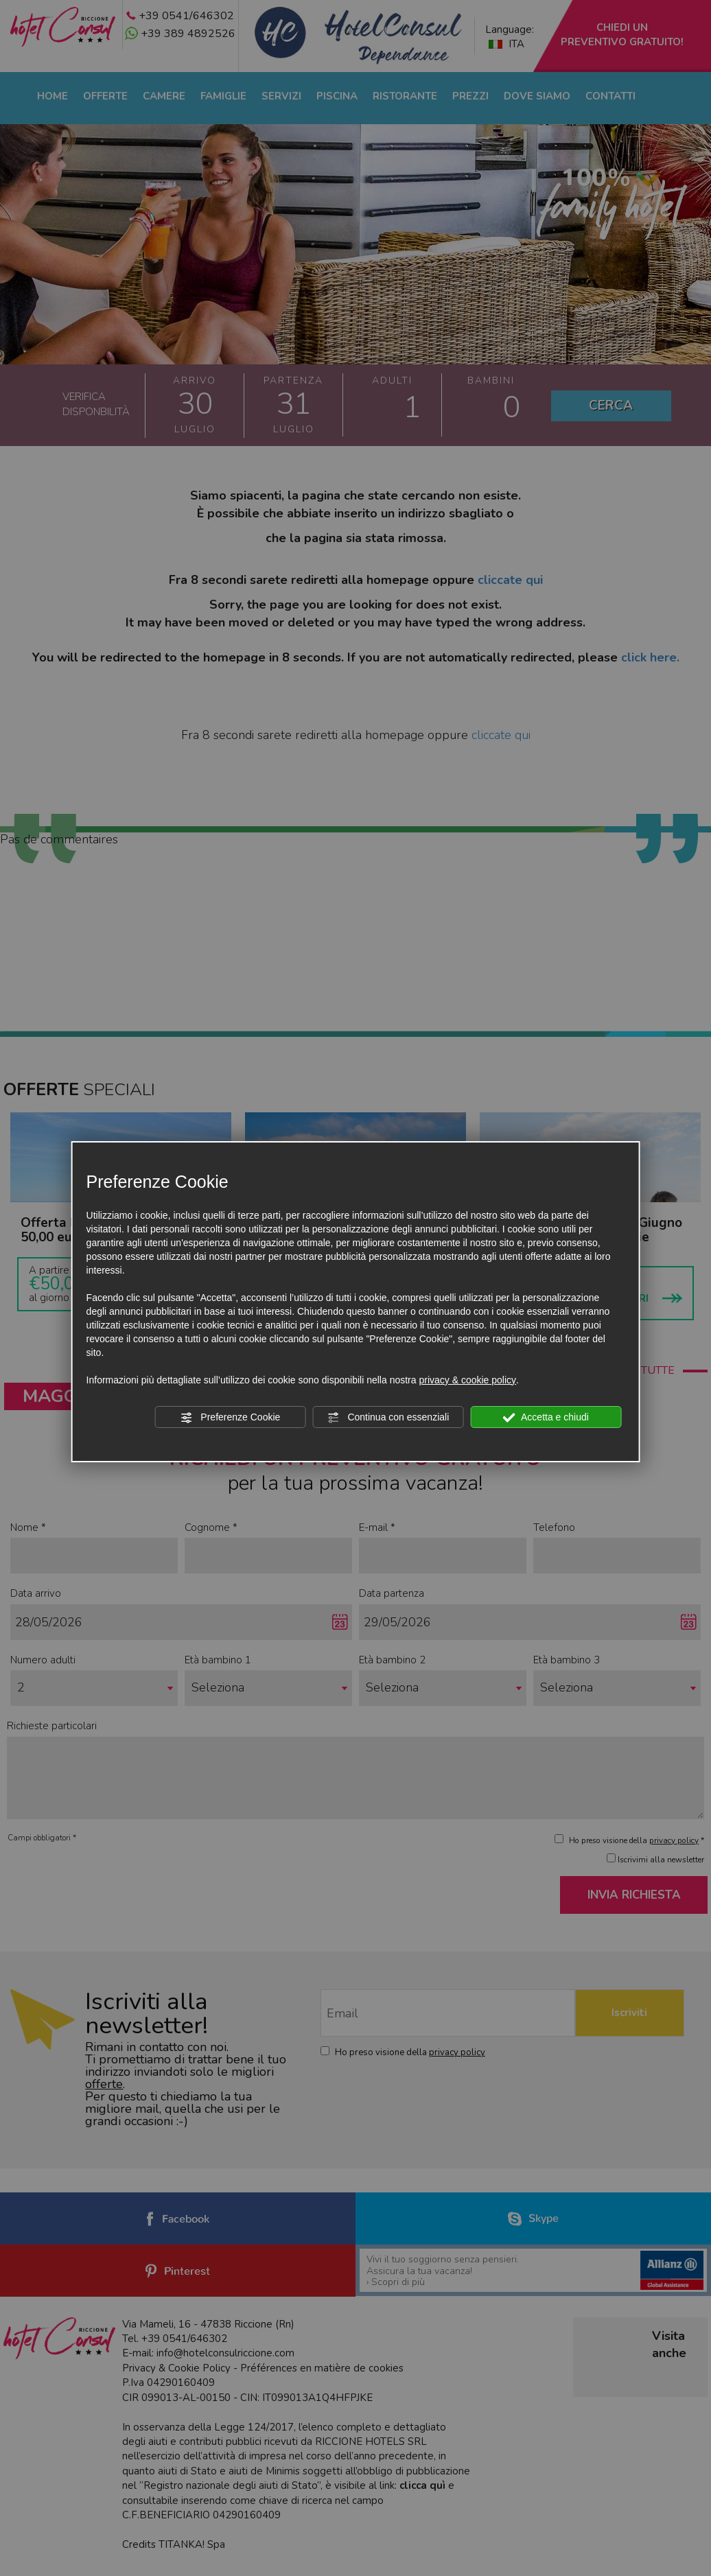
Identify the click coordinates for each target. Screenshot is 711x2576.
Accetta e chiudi (546, 1418)
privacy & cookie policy (467, 1379)
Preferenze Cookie (230, 1418)
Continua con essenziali (388, 1418)
